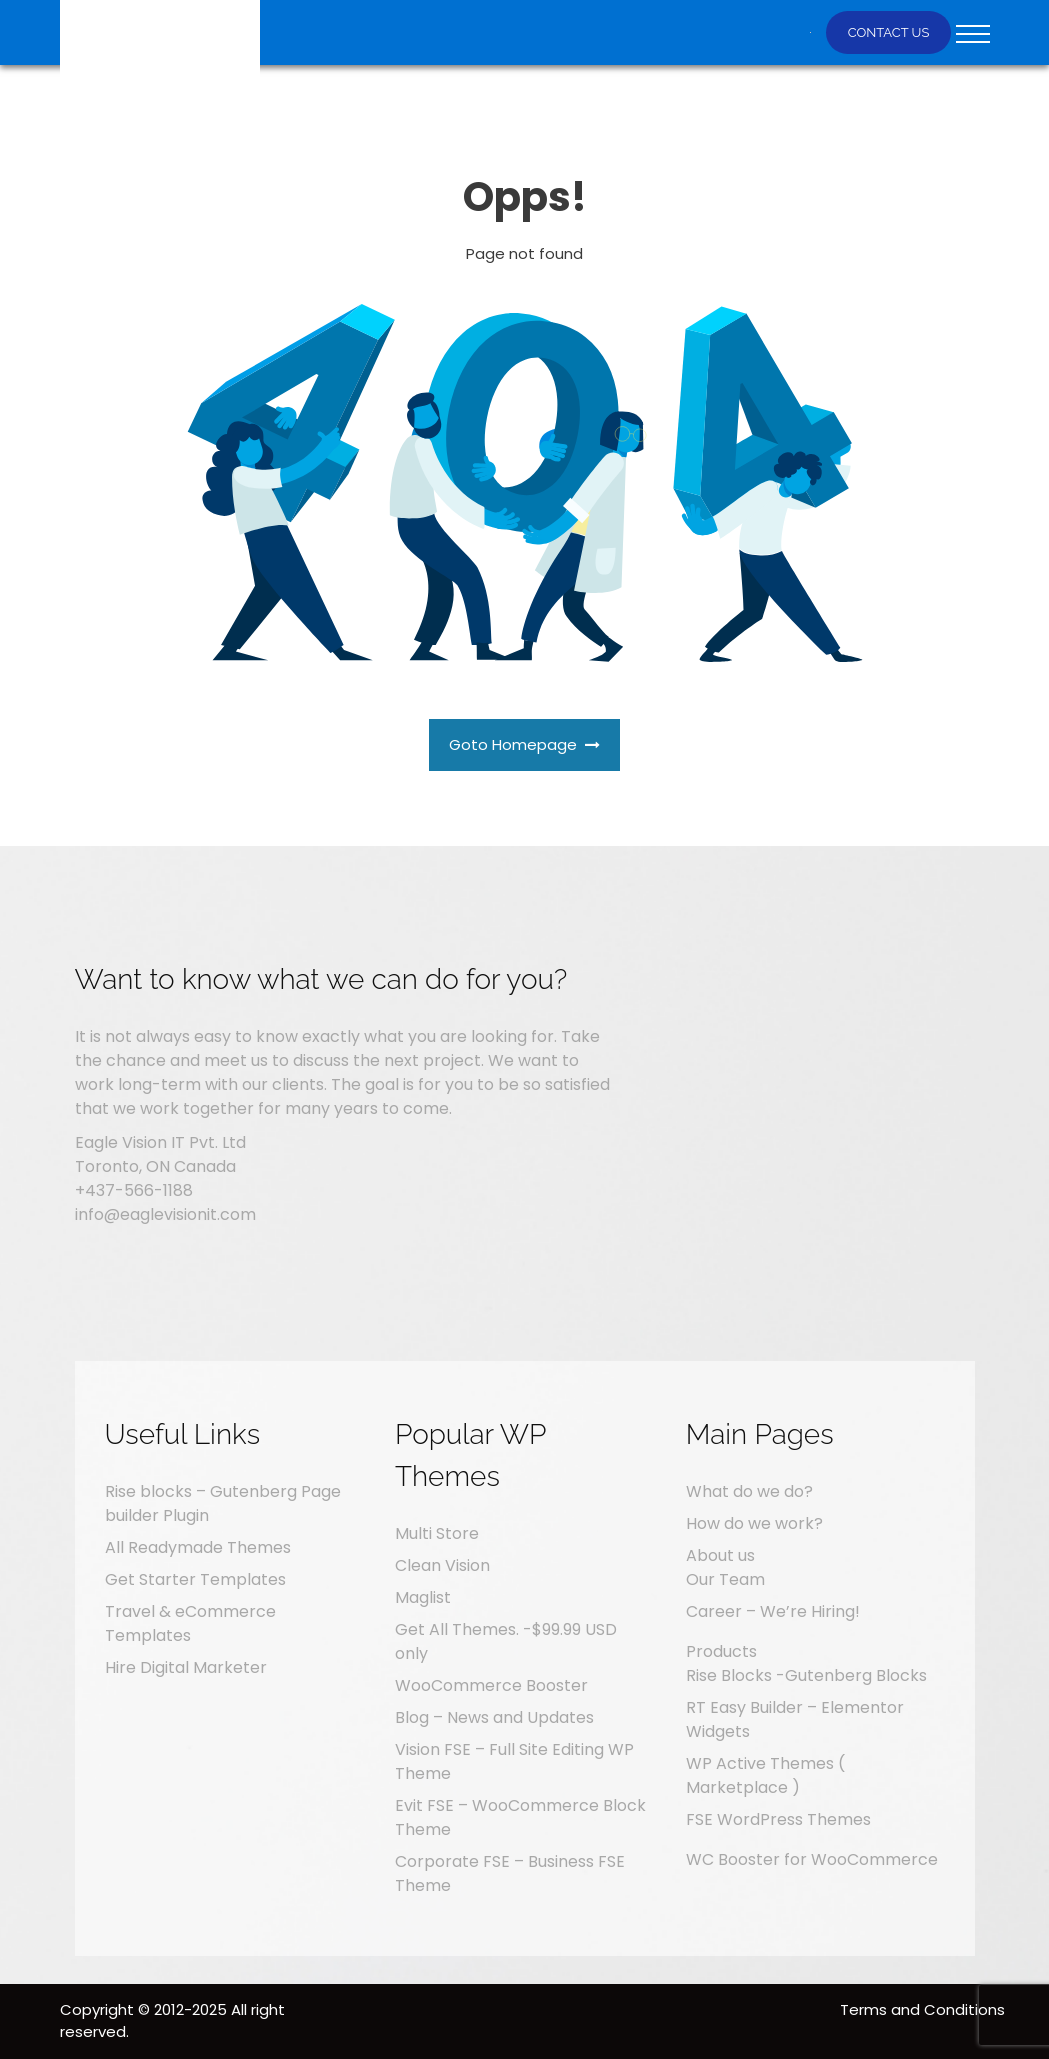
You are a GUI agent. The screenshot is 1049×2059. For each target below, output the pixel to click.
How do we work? (754, 1523)
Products (721, 1651)
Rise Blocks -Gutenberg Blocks (806, 1675)
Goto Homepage (525, 744)
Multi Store (437, 1533)
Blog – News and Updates (494, 1717)
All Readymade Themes (198, 1547)
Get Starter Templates (195, 1579)
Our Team (725, 1579)
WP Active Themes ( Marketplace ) (765, 1775)
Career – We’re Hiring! (773, 1611)
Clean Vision (442, 1565)
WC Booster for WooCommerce (812, 1859)
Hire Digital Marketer (186, 1667)
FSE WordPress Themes (778, 1819)
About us (720, 1555)
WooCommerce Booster (491, 1685)
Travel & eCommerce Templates (190, 1623)
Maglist (423, 1597)
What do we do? (749, 1491)
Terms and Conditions (922, 2009)
